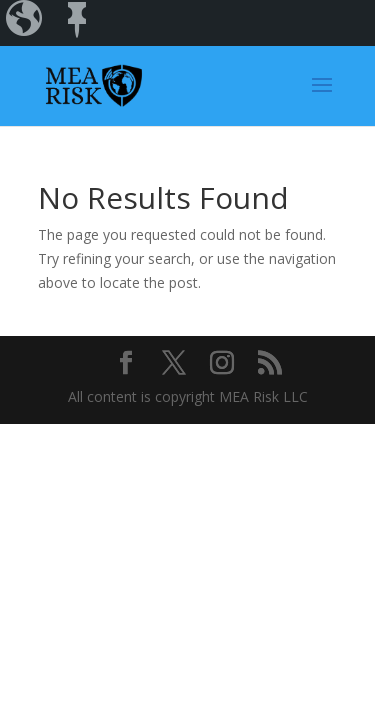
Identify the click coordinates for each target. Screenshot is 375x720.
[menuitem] (26, 23)
